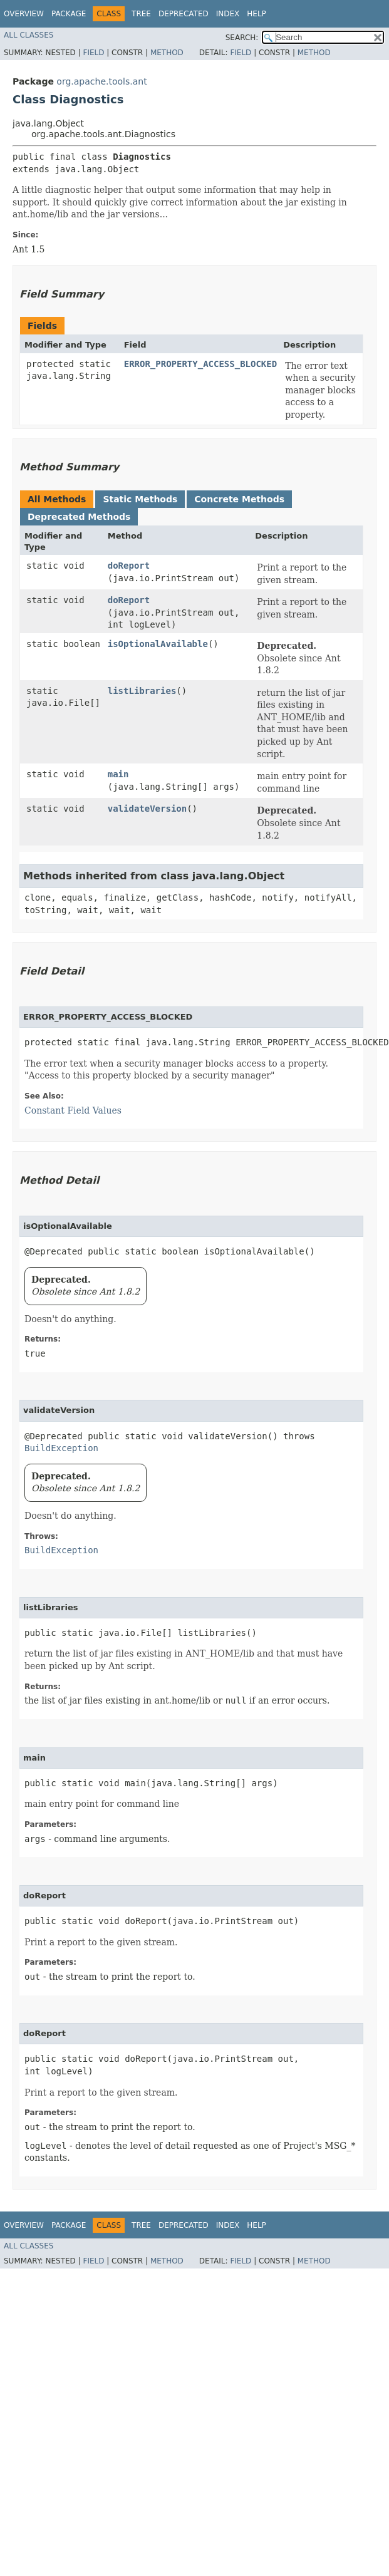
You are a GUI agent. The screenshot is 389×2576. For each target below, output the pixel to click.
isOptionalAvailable (158, 644)
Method (167, 52)
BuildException (61, 1448)
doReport (129, 566)
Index (228, 13)
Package (68, 13)
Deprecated (183, 13)
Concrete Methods (239, 499)
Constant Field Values (73, 1110)
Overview (24, 13)
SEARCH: (242, 37)
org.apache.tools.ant (101, 81)
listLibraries (142, 691)
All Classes (28, 35)
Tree (141, 13)
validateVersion (147, 809)
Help (256, 13)
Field (93, 52)
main (118, 774)
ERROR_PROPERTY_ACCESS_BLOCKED (200, 364)
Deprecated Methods (79, 517)
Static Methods (140, 499)
